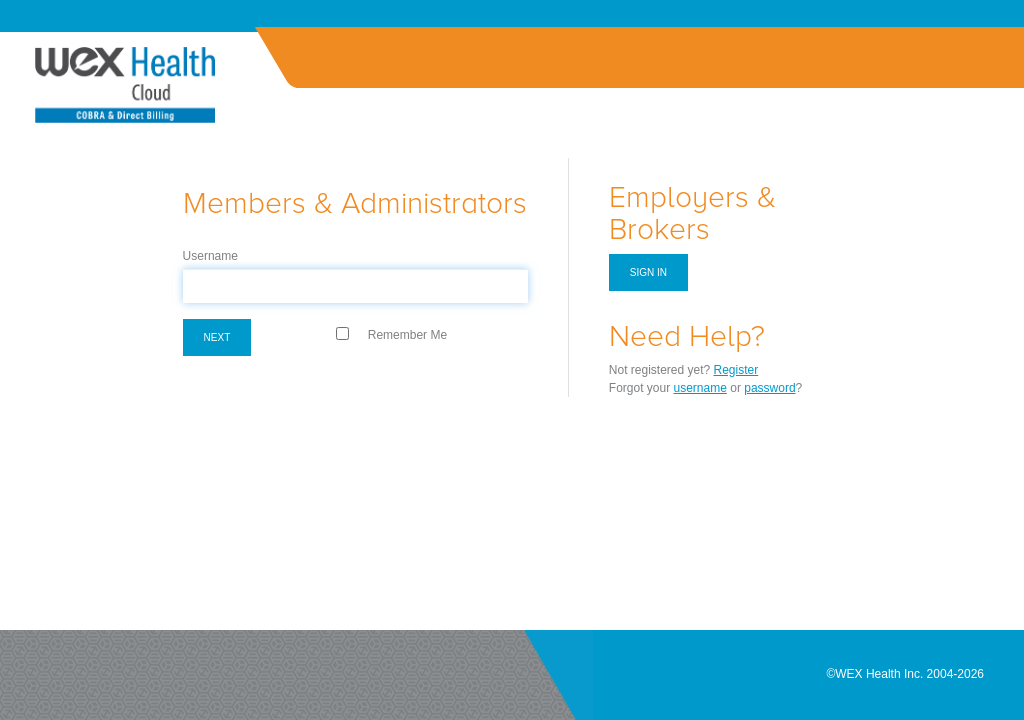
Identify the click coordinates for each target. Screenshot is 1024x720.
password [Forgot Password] (769, 388)
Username (210, 256)
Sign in (648, 272)
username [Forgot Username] (700, 388)
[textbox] (355, 286)
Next (217, 337)
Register (736, 370)
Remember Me (407, 335)
